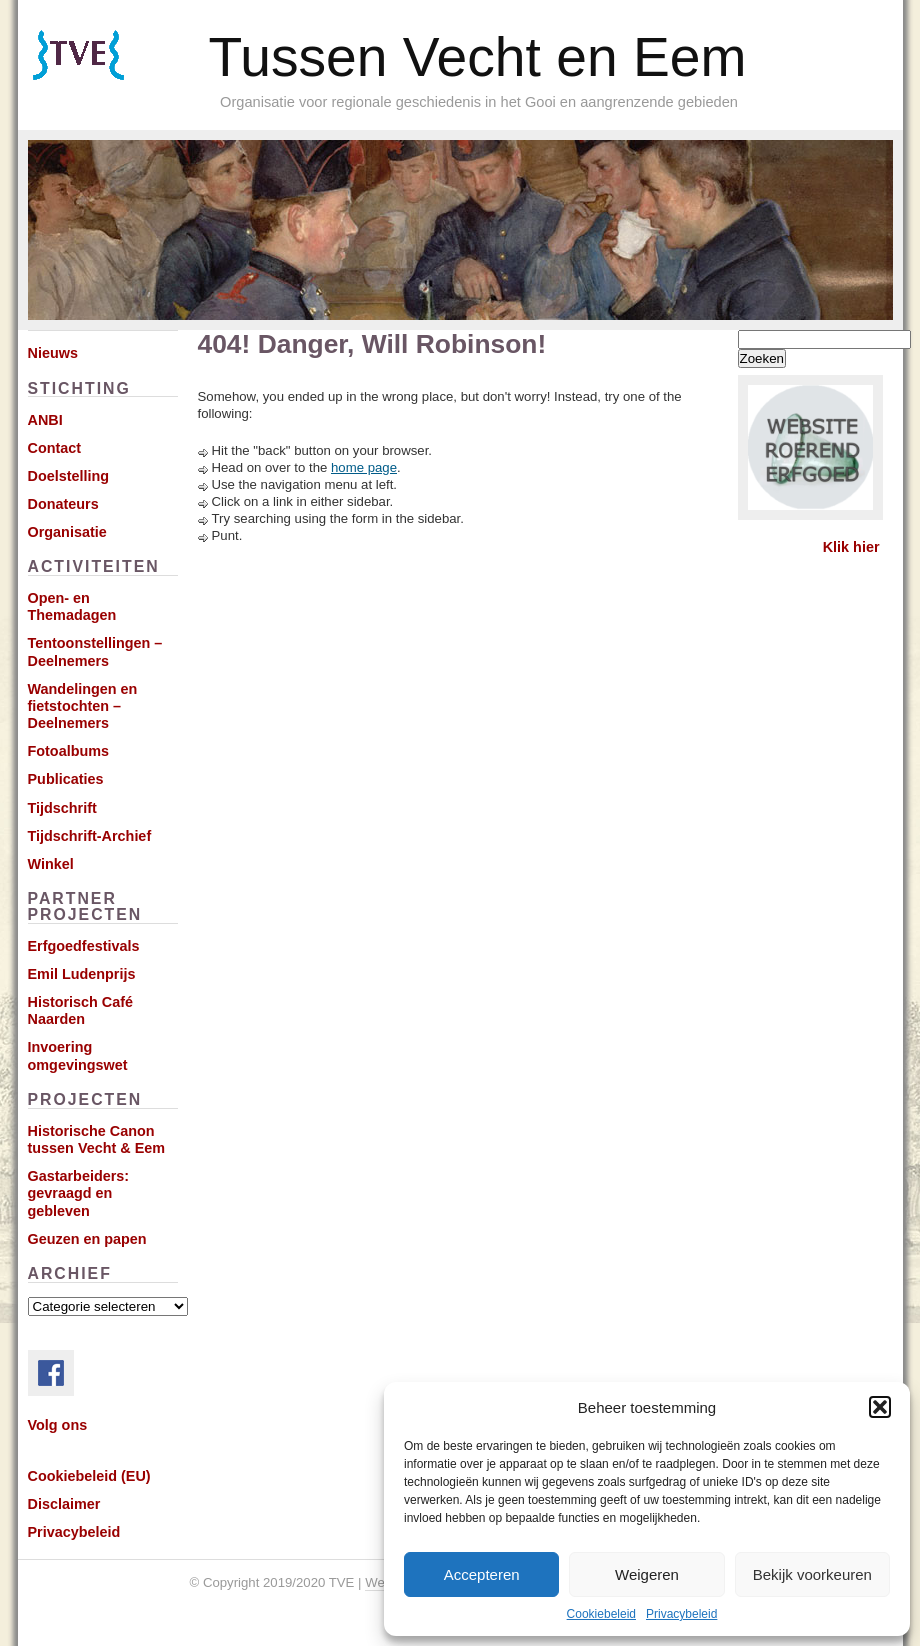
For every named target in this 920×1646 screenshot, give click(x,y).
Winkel (51, 864)
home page (364, 467)
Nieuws (53, 353)
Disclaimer (64, 1504)
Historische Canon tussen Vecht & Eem (97, 1139)
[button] (880, 1407)
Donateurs (63, 504)
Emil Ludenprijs (82, 974)
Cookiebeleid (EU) (89, 1476)
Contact (55, 448)
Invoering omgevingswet (78, 1055)
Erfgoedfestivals (84, 946)
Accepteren (482, 1574)
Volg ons (58, 1425)
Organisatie (67, 532)
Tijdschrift (62, 808)
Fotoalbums (69, 751)
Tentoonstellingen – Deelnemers (95, 651)
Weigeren (647, 1574)
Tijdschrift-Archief (90, 836)
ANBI (45, 420)
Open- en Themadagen (72, 606)
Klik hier (851, 547)
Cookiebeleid (601, 1614)
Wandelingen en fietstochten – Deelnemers (83, 706)
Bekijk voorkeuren (812, 1574)
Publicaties (66, 779)
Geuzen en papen (87, 1239)
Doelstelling (69, 476)
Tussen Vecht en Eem (478, 57)
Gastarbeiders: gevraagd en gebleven (79, 1193)
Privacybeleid (681, 1614)
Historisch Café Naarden (81, 1010)
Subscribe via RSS (106, 80)
